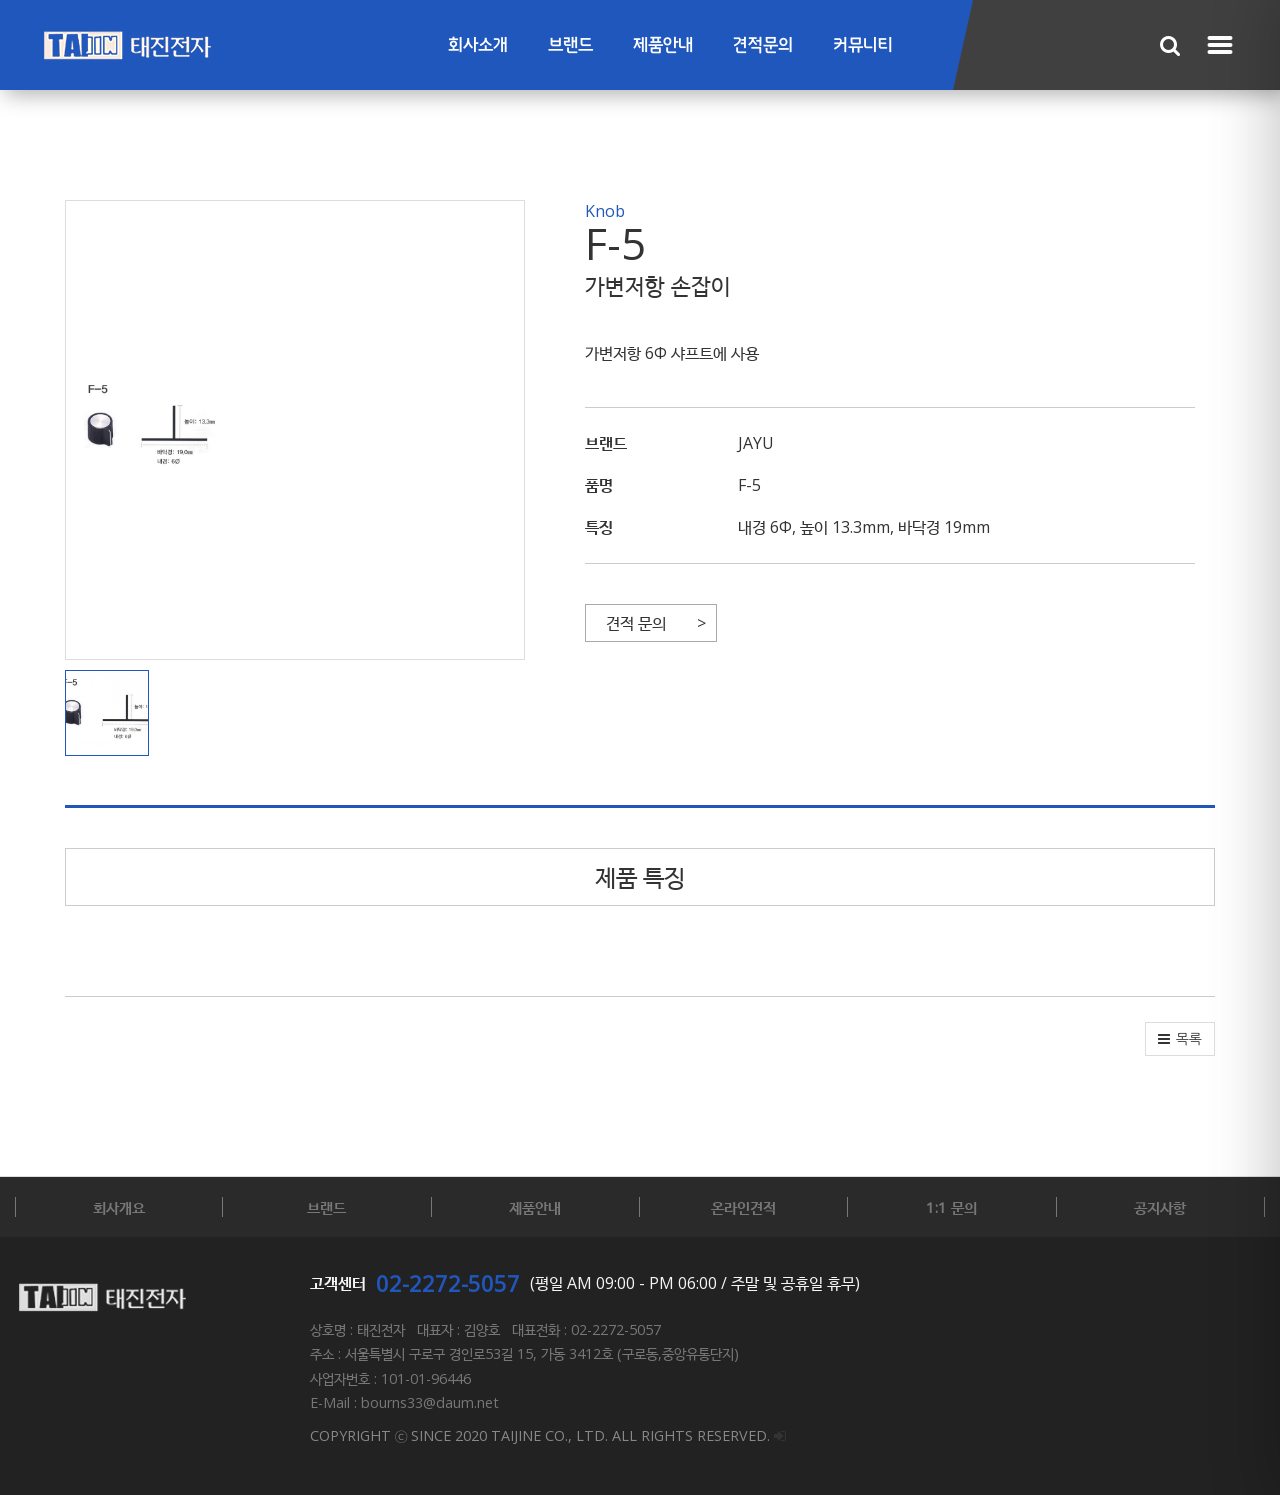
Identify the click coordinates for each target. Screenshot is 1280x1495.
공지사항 (1160, 1207)
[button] (112, 713)
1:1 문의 (951, 1207)
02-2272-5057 (448, 1283)
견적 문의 (636, 623)
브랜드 (570, 45)
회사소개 (478, 45)
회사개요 (119, 1207)
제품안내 (663, 45)
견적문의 (763, 45)
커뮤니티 (863, 45)
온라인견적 (743, 1207)
